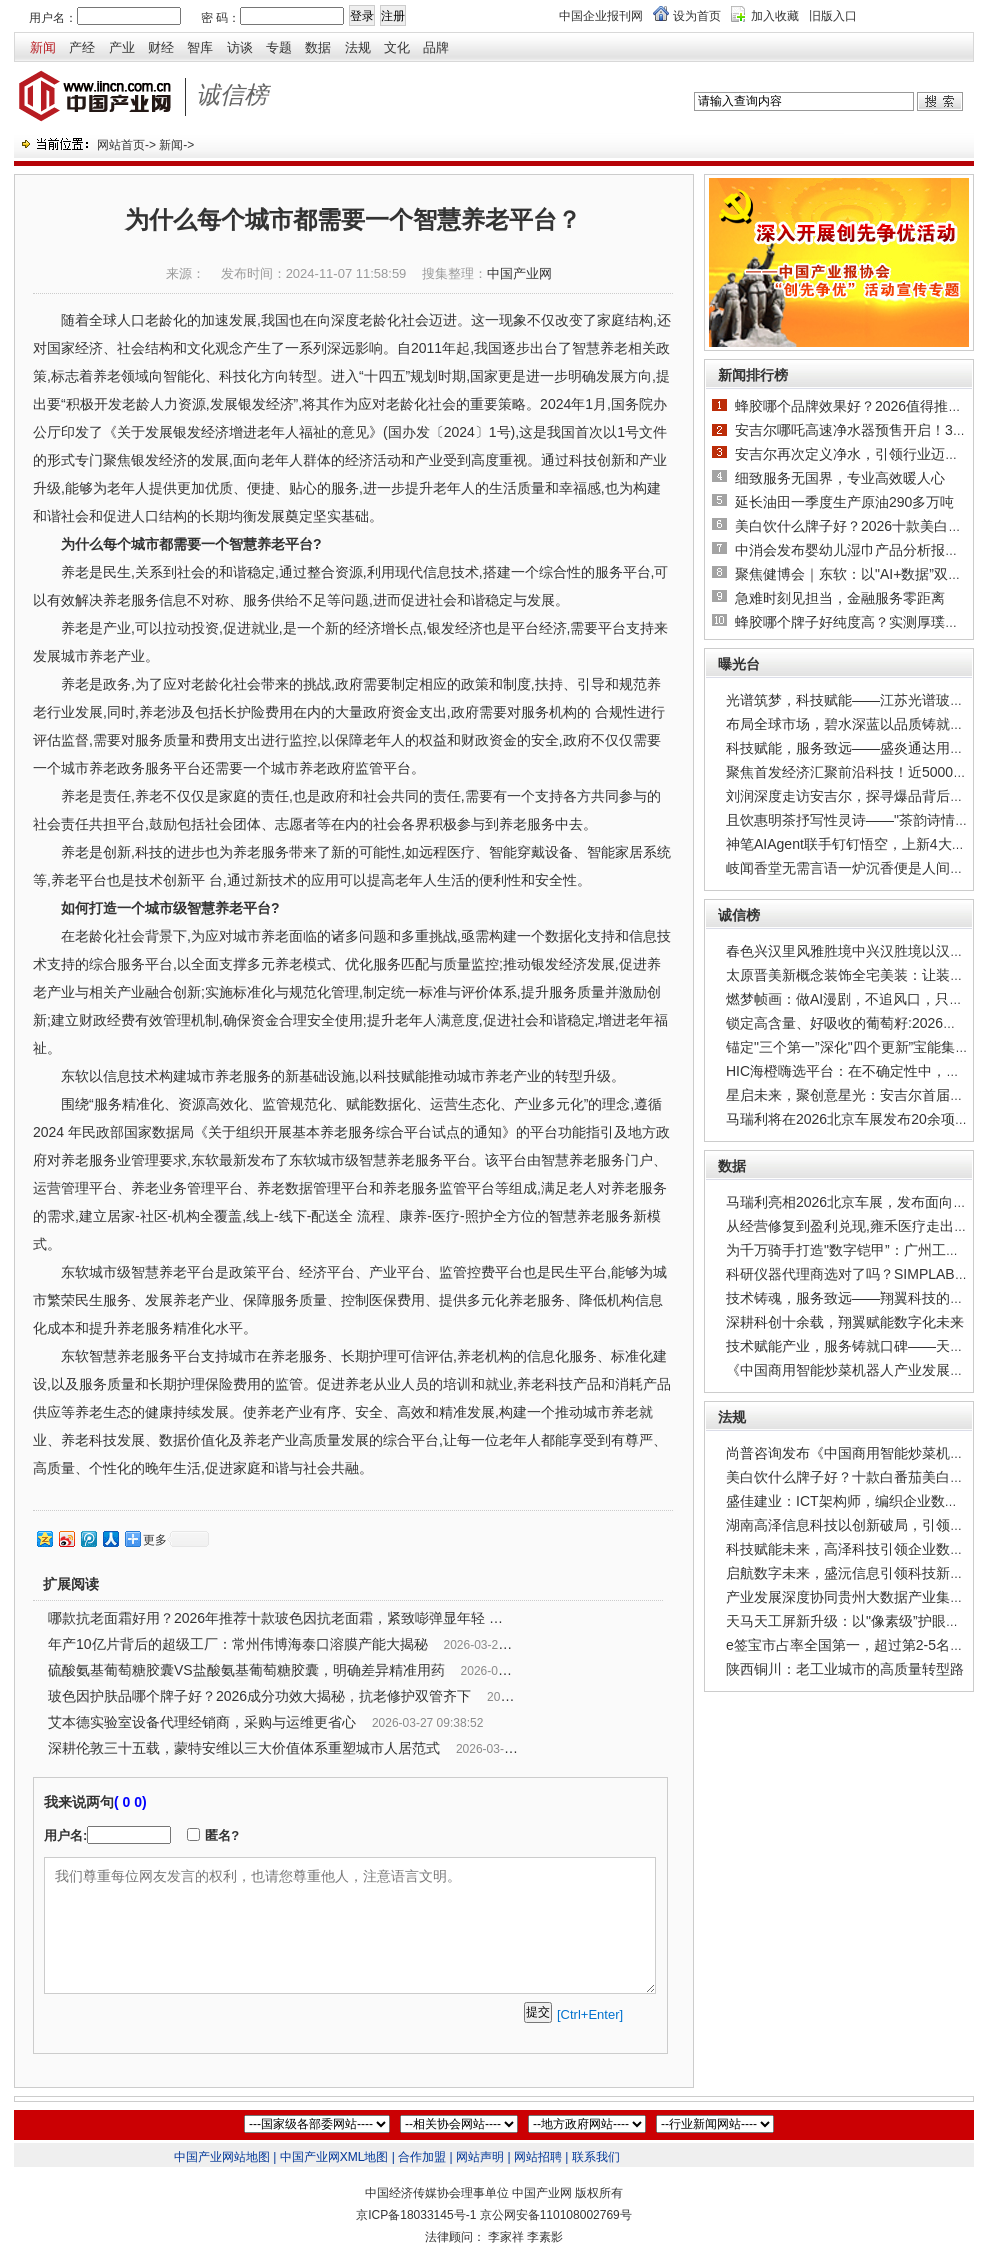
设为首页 (697, 16)
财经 (161, 47)
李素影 (545, 2237)
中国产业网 (519, 273)
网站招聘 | (541, 2157)
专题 (279, 47)
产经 (82, 47)
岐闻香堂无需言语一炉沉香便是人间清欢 (852, 868)
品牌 (436, 47)
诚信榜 (739, 915)
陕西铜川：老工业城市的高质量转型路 (845, 1669)
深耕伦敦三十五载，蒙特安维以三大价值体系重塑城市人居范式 (244, 1748)
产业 (122, 47)
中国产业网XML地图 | (337, 2157)
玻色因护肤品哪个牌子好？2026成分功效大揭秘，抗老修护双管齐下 (259, 1696)
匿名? (222, 1835)
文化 (397, 47)
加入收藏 (775, 16)
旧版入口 (833, 16)
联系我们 (596, 2157)
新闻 (43, 47)
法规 (358, 47)
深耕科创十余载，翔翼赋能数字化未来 (845, 1322)
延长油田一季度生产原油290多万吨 (844, 502)
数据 (318, 47)
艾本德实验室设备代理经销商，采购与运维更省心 (202, 1722)
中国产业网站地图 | (225, 2157)
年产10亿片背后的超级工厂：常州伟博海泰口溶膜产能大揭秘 (238, 1644)
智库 (200, 47)
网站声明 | (483, 2157)
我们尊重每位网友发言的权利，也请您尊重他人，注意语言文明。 (350, 1925)
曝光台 (739, 664)
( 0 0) (130, 1802)
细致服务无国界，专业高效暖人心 (840, 478)
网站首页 (121, 145)
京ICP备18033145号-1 (416, 2215)
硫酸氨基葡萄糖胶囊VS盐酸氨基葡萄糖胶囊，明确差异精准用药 (246, 1670)
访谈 (240, 47)
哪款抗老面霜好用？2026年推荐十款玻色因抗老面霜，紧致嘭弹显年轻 (266, 1618)
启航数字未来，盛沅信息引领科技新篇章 (852, 1573)
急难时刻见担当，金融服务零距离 (840, 598)
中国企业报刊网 (601, 16)
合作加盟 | (425, 2157)
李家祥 (506, 2237)
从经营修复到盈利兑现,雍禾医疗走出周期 (854, 1226)
